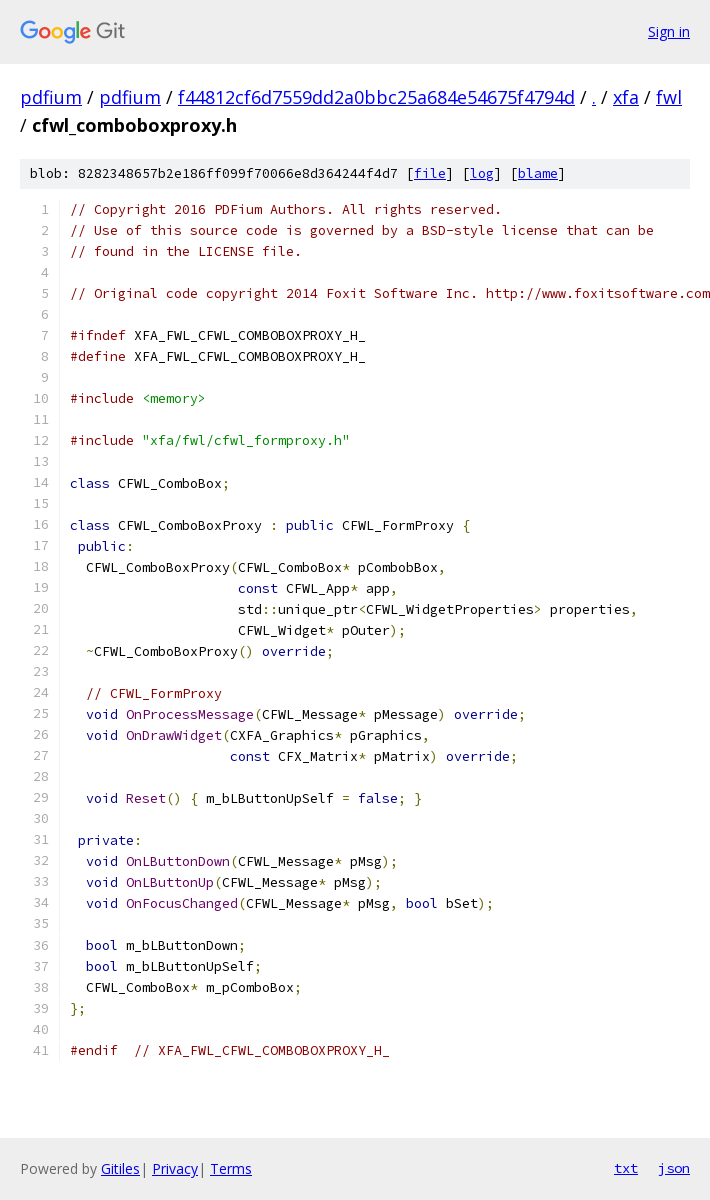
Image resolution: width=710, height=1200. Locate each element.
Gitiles (120, 1168)
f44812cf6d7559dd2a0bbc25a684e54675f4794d (376, 97)
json (674, 1168)
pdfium (51, 97)
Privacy (175, 1168)
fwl (669, 97)
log (482, 173)
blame (538, 173)
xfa (626, 97)
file (430, 173)
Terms (231, 1168)
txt (626, 1168)
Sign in (669, 31)
